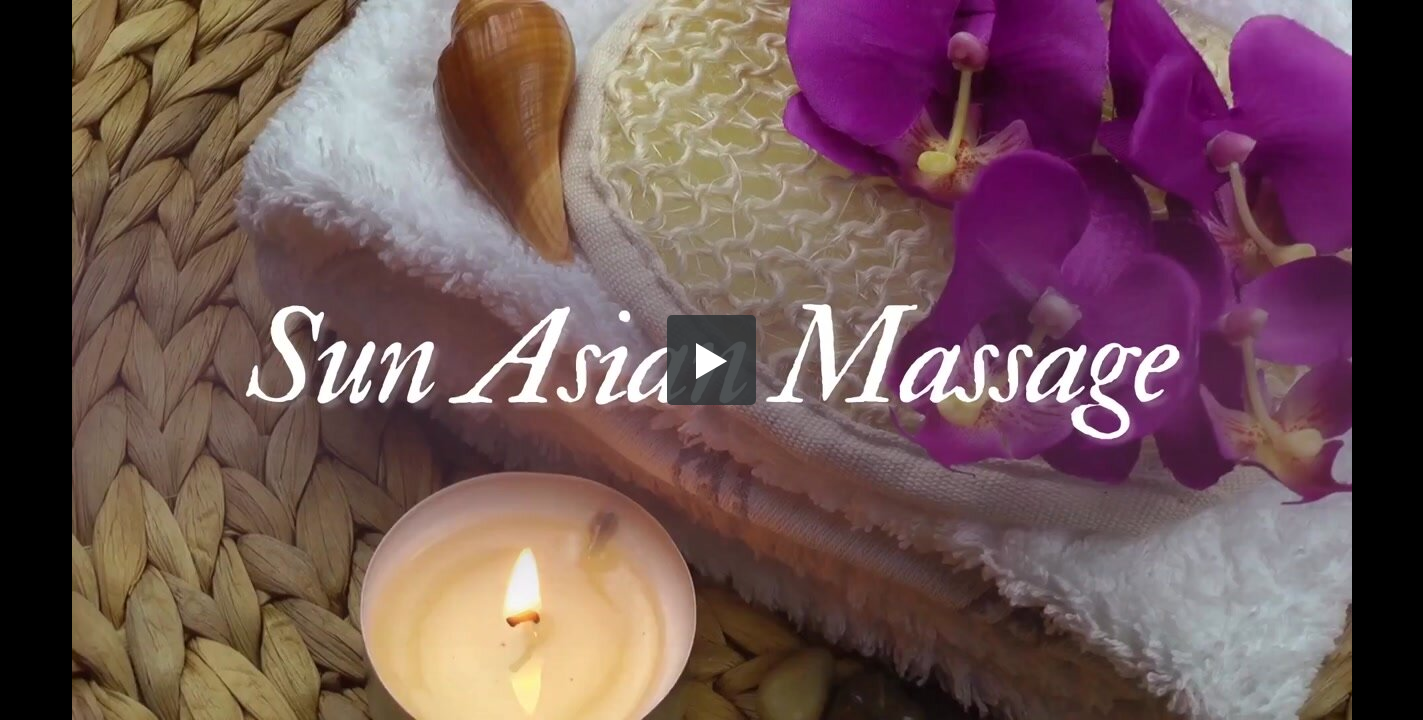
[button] (712, 360)
